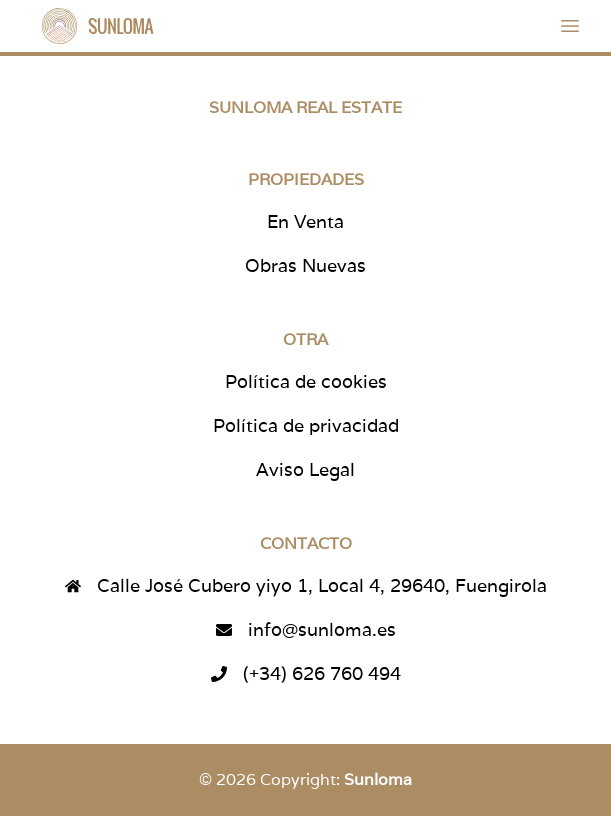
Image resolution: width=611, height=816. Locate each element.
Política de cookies (306, 381)
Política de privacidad (306, 425)
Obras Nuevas (305, 265)
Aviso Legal (305, 469)
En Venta (305, 221)
